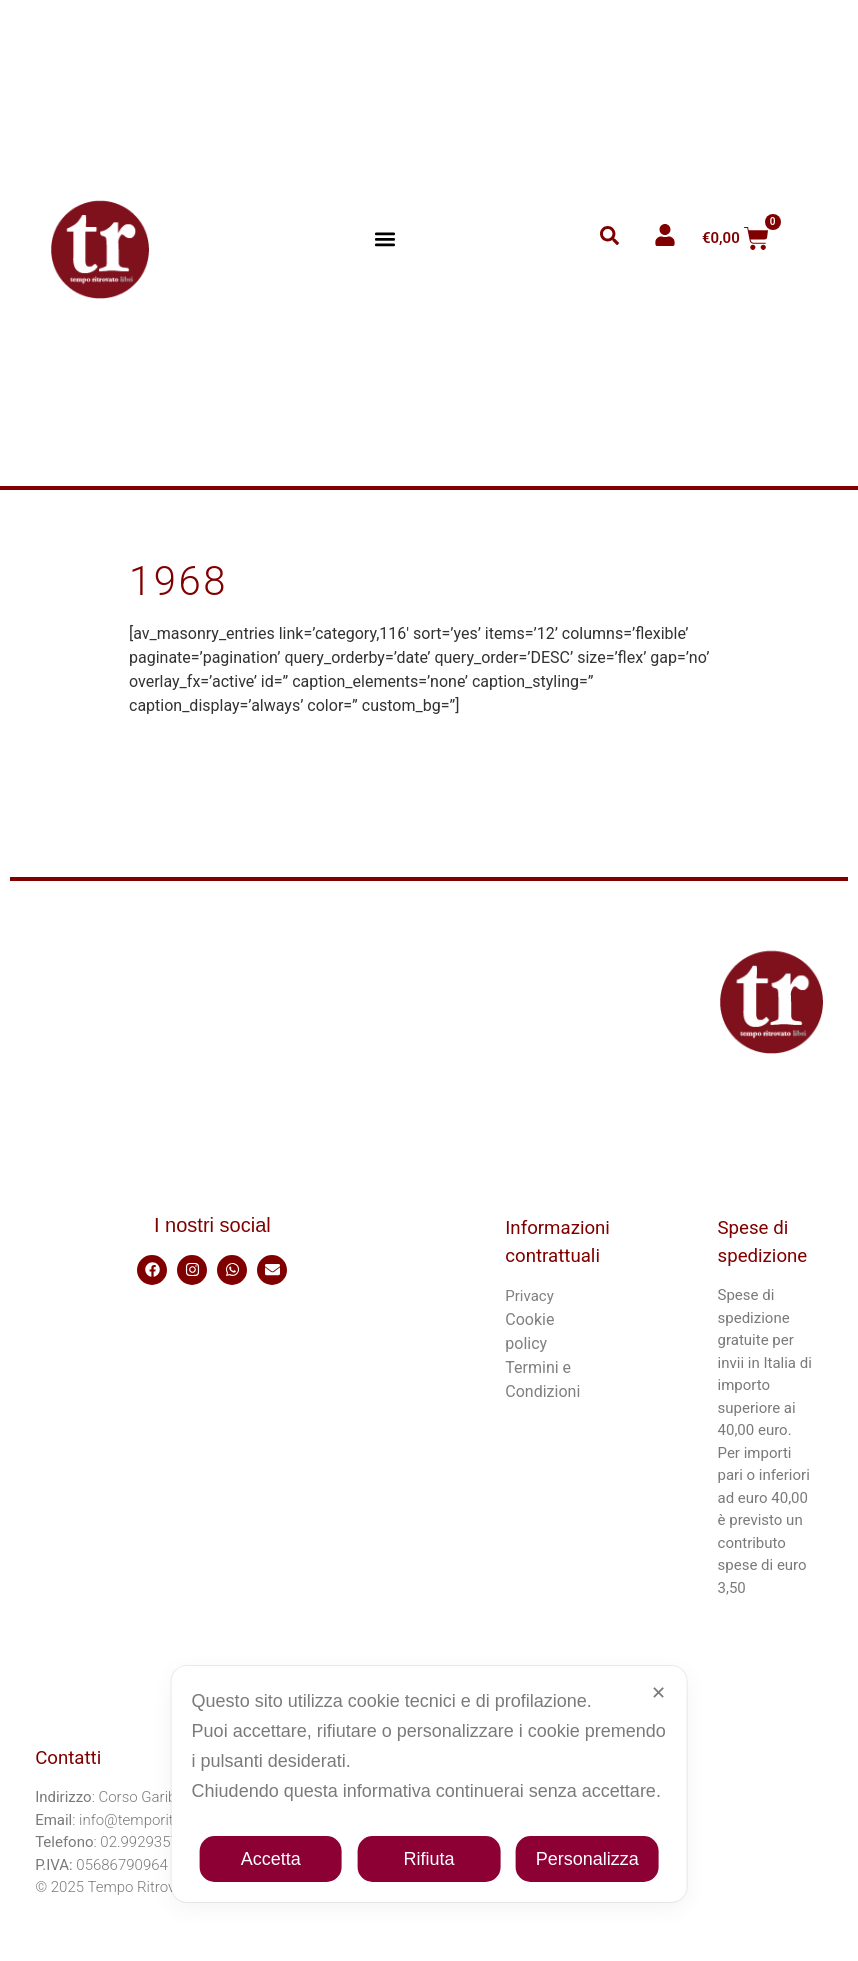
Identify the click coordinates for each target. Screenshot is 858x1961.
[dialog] (429, 1784)
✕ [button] (658, 1693)
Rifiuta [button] (428, 1859)
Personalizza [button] (587, 1859)
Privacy (529, 1296)
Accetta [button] (271, 1859)
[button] (385, 238)
